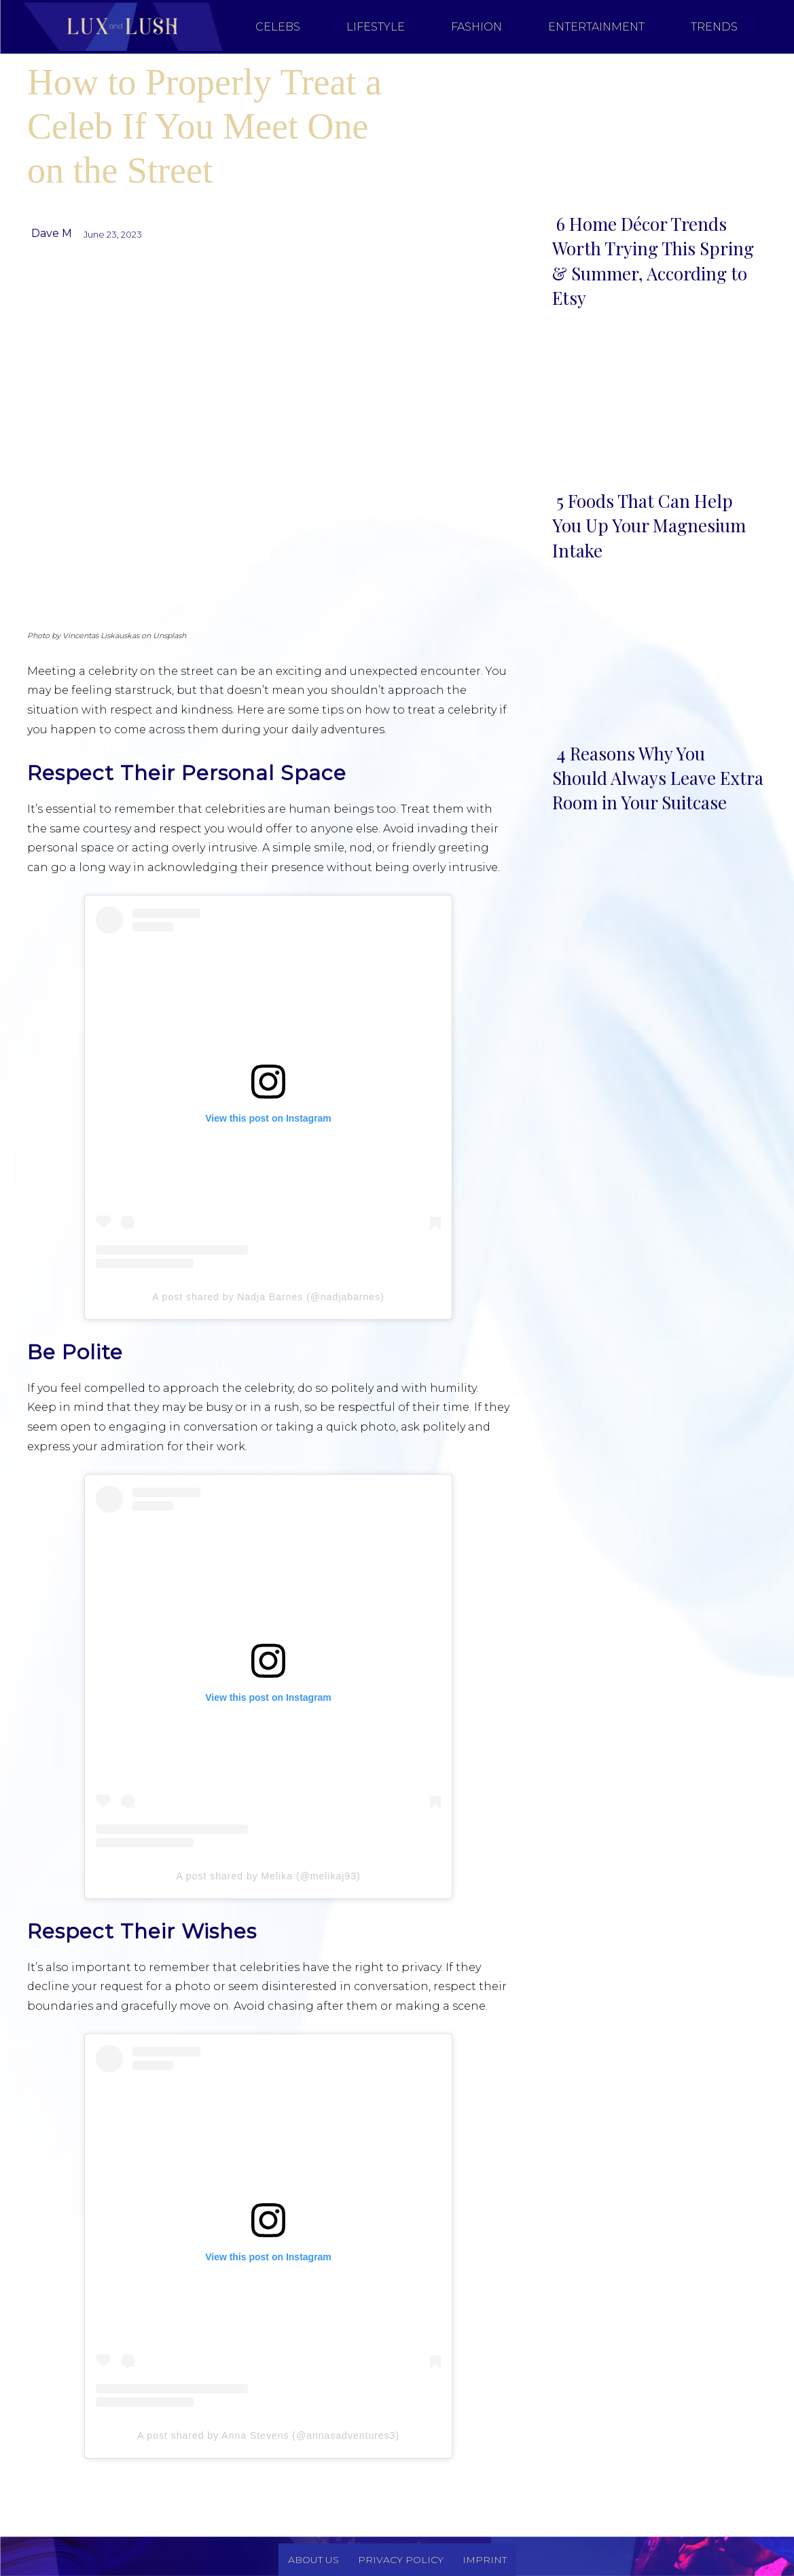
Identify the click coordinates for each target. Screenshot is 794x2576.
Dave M (51, 233)
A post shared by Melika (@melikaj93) (268, 1876)
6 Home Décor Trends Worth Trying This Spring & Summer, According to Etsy (653, 261)
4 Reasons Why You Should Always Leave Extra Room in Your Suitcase (657, 778)
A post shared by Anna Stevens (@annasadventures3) (268, 2435)
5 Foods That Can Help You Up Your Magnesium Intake (649, 525)
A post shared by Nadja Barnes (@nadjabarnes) (268, 1296)
